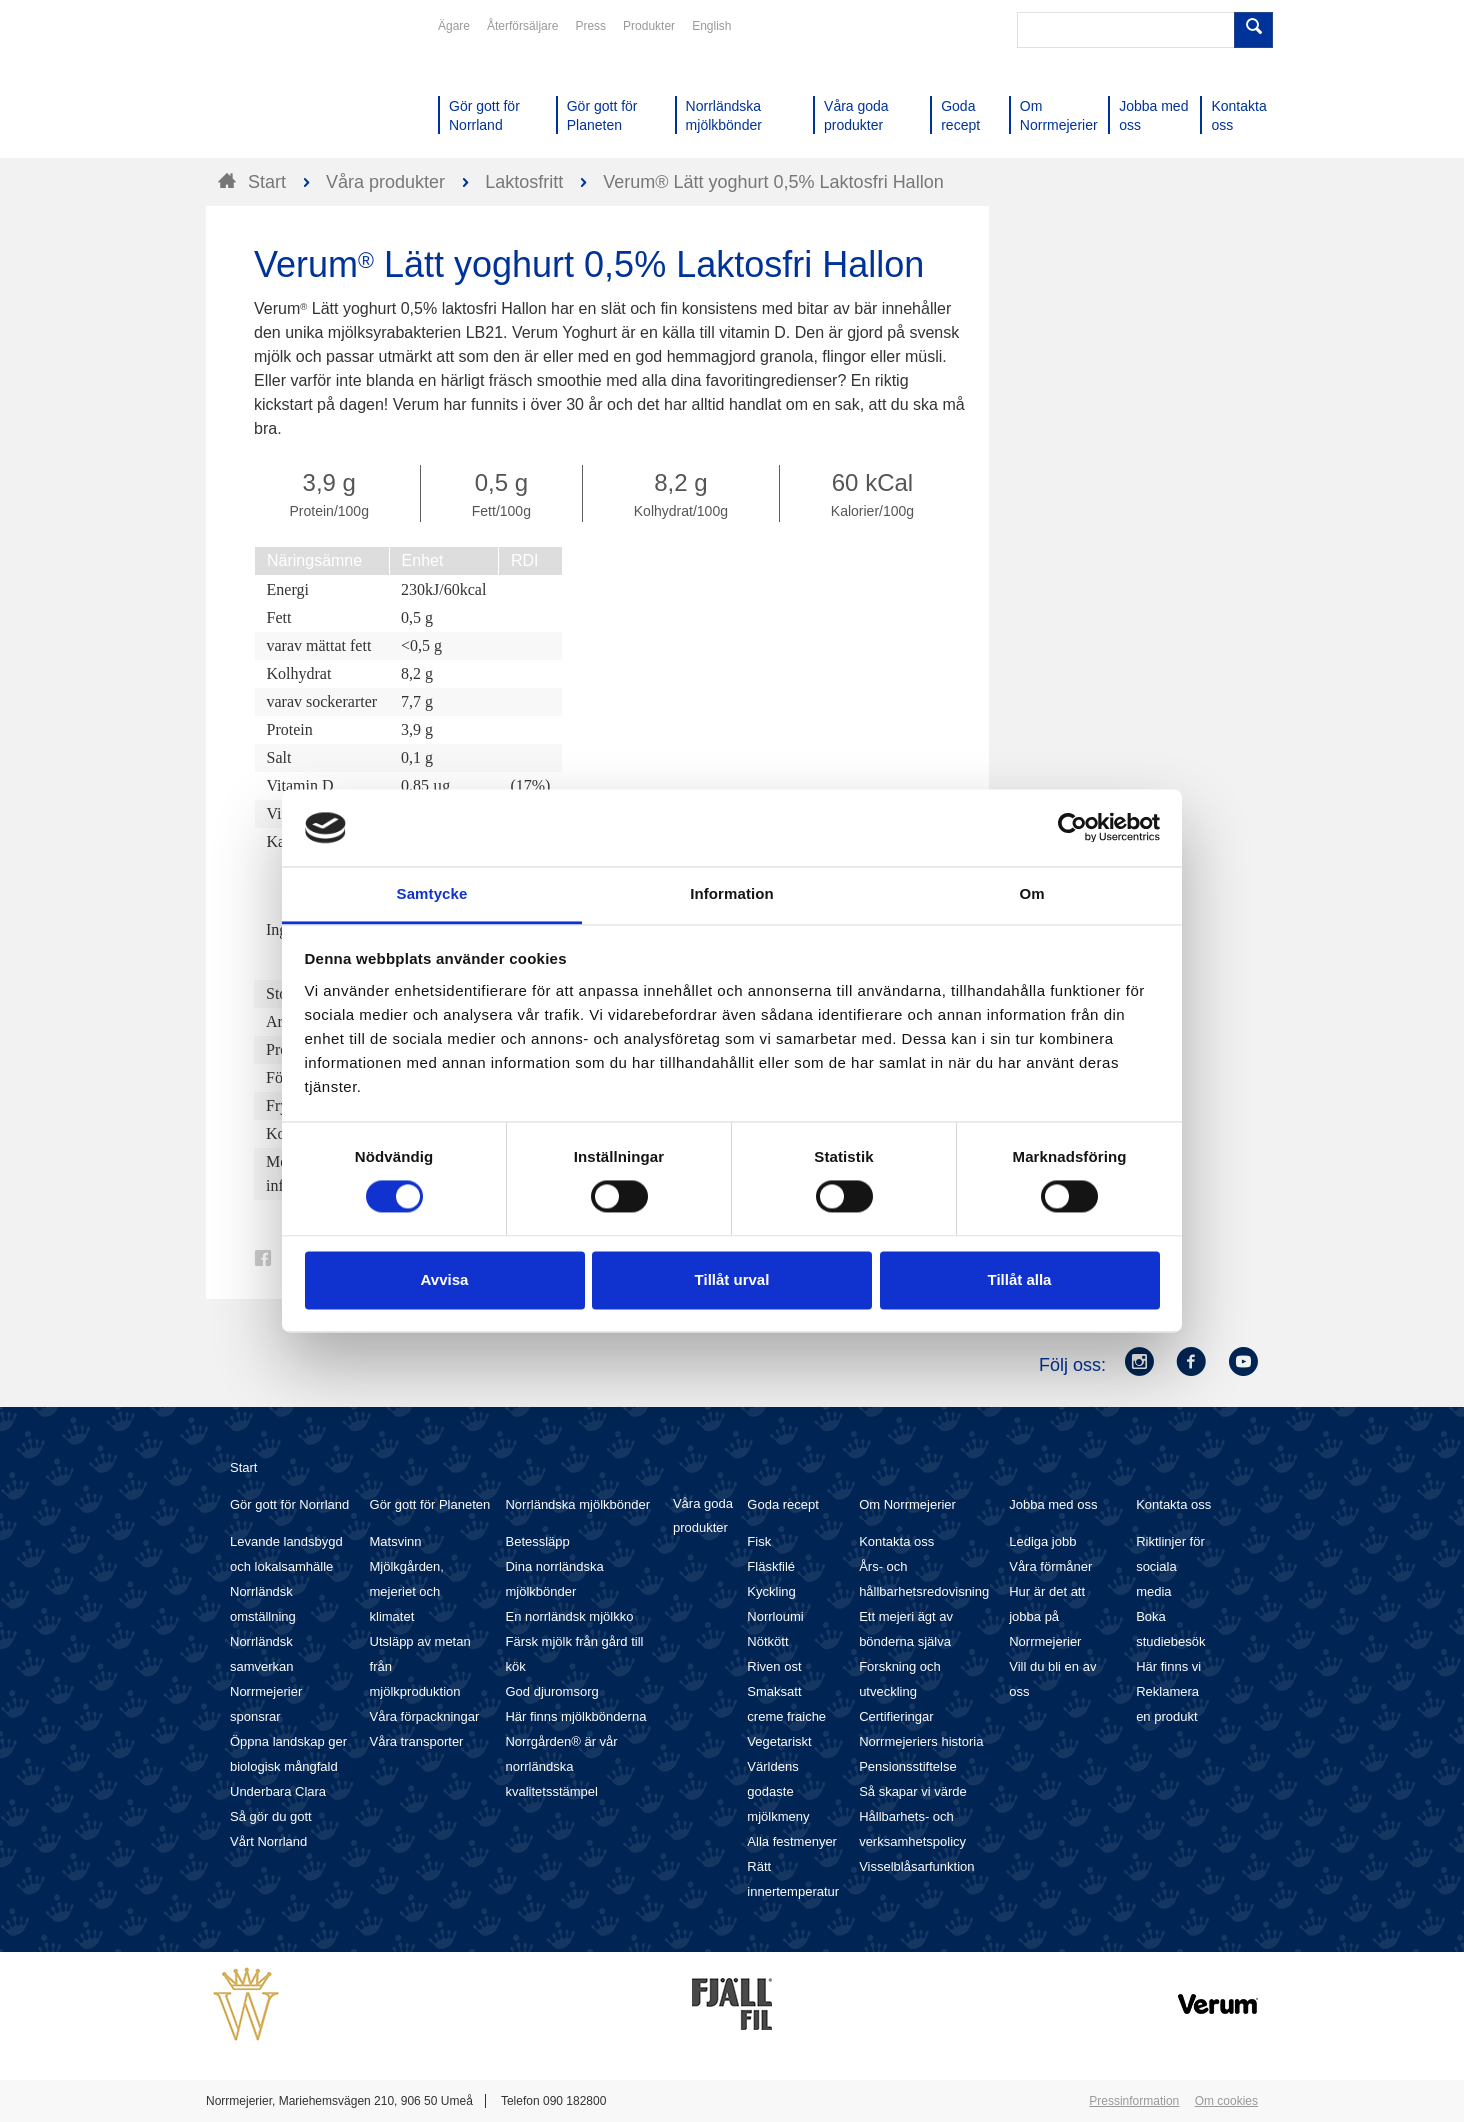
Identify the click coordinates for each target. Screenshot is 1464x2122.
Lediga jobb (1042, 1541)
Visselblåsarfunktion (916, 1866)
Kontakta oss (896, 1541)
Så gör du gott (271, 1816)
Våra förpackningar (425, 1716)
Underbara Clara (278, 1791)
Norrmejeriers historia (921, 1741)
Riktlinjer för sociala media (1170, 1566)
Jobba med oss (1053, 1504)
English (711, 26)
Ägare (454, 26)
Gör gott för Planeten (430, 1504)
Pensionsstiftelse (908, 1766)
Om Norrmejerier (907, 1504)
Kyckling (771, 1591)
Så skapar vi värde (913, 1791)
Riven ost (774, 1666)
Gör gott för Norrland (289, 1504)
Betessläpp (537, 1541)
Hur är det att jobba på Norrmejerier (1047, 1616)
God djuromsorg (551, 1691)
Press (590, 26)
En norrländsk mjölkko (569, 1616)
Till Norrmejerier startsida (282, 88)
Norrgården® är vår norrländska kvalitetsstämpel (561, 1766)
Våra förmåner (1050, 1566)
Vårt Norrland (268, 1841)
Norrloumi (775, 1616)
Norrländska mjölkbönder (577, 1504)
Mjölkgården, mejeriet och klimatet (407, 1591)
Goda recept (783, 1504)
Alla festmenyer (792, 1841)
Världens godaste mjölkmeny (778, 1791)
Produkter (649, 26)
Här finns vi (1168, 1666)
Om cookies (1226, 2101)
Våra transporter (417, 1741)
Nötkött (767, 1641)
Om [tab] (1031, 893)
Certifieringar (896, 1716)
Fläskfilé (771, 1566)
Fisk (759, 1541)
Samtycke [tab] (432, 893)
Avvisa (445, 1279)
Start (243, 1467)
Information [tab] (732, 893)
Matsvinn (396, 1541)
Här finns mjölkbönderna (575, 1716)
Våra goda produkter (703, 1515)
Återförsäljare (522, 26)
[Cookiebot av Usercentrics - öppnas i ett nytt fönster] (1072, 828)
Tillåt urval (732, 1279)
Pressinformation (1134, 2101)
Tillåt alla (1020, 1279)
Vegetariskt (779, 1741)
